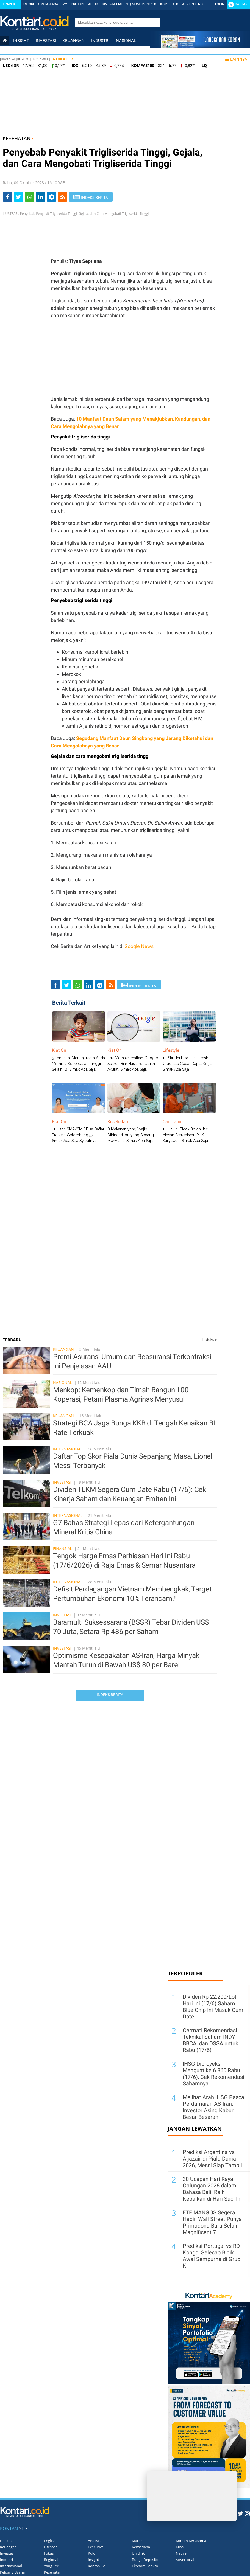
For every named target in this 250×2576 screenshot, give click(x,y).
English (50, 2540)
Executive (96, 2546)
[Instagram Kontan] (247, 2513)
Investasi (46, 40)
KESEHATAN (16, 138)
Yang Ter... (52, 2565)
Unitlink (138, 2553)
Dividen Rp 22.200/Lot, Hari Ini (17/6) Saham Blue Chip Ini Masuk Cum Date (213, 2006)
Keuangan (74, 40)
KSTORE (29, 4)
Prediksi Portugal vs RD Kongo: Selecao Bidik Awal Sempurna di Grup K (211, 2256)
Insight (93, 2559)
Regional (51, 2559)
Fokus (49, 2553)
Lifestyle (97, 49)
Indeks (209, 1339)
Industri (100, 40)
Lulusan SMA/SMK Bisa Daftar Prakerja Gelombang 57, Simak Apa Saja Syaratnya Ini (78, 1135)
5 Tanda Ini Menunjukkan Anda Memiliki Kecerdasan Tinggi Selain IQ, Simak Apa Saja (78, 1064)
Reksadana (141, 2546)
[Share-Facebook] (7, 197)
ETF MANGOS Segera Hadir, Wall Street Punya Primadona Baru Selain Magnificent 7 (212, 2222)
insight (21, 40)
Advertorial (185, 2559)
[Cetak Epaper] (200, 46)
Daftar (241, 4)
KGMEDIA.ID (169, 4)
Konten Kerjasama (191, 2540)
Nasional (126, 40)
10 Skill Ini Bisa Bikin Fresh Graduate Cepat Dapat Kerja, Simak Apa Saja (187, 1064)
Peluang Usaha (12, 2572)
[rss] (62, 197)
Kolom (93, 2553)
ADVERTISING (192, 4)
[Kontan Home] (5, 40)
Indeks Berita (110, 1694)
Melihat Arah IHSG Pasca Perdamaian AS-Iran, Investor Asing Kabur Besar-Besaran (213, 2107)
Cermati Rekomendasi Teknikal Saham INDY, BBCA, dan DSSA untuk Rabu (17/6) (210, 2040)
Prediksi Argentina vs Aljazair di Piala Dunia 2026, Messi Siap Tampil (212, 2159)
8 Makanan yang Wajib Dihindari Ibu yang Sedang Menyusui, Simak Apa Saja (130, 1135)
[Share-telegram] (51, 197)
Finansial (62, 1548)
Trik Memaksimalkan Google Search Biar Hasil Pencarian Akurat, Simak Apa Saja (132, 1064)
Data (118, 49)
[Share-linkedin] (40, 197)
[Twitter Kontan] (240, 2513)
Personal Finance (60, 49)
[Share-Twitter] (18, 197)
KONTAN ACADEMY (52, 4)
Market (138, 2540)
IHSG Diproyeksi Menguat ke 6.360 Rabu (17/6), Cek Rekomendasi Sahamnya (213, 2073)
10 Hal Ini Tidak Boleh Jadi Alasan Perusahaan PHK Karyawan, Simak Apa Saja (186, 1135)
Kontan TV (96, 2565)
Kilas (180, 2546)
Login (219, 4)
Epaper (9, 4)
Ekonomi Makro (145, 2565)
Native (181, 2553)
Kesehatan (53, 2572)
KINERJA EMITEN (115, 4)
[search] (115, 22)
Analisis (94, 2540)
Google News (139, 946)
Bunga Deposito (145, 2559)
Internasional (18, 49)
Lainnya (236, 59)
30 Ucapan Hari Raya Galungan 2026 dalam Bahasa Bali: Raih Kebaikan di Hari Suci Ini (212, 2189)
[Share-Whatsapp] (29, 197)
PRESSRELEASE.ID (84, 4)
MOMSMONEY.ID (144, 4)
